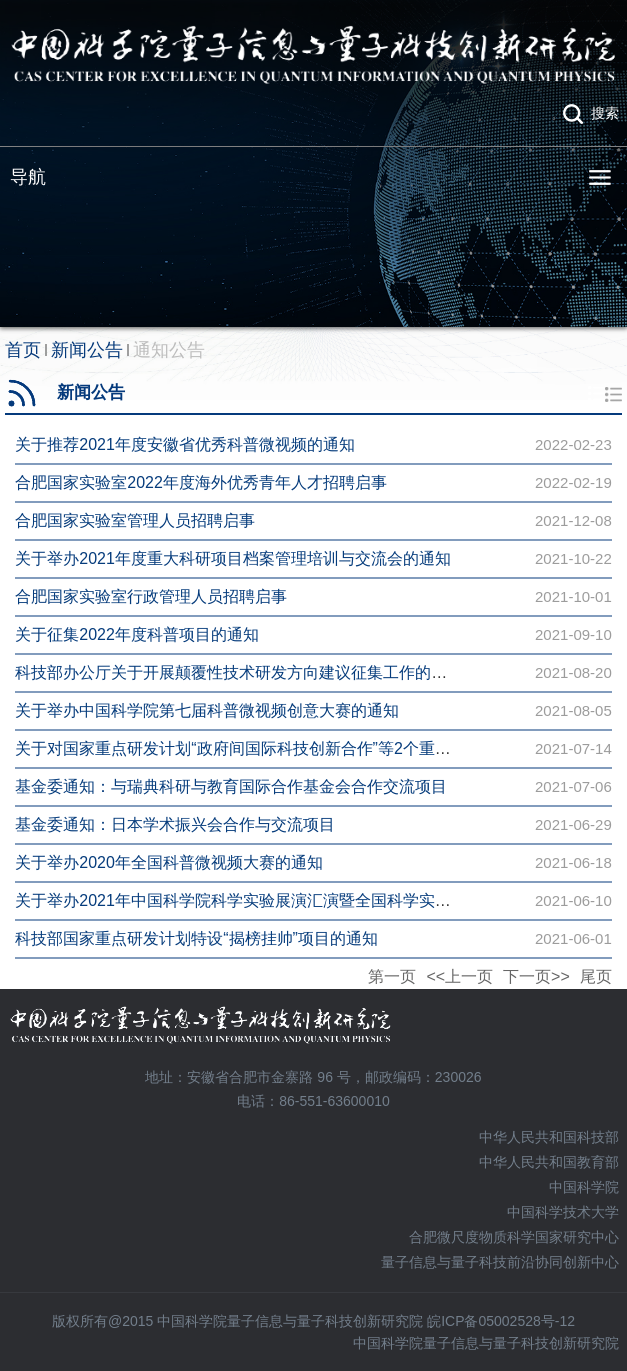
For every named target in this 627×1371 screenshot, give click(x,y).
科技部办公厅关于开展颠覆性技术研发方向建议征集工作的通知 (239, 672)
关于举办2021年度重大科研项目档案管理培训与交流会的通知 (233, 558)
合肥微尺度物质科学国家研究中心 (514, 1237)
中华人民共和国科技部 (549, 1137)
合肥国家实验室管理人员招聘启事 (135, 520)
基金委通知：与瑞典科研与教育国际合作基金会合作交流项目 (231, 786)
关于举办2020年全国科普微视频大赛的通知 (169, 862)
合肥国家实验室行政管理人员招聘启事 (151, 596)
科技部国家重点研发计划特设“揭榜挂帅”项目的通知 (196, 938)
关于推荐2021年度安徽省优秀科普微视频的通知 (185, 444)
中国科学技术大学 (563, 1212)
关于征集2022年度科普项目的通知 (137, 634)
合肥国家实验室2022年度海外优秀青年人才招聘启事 (201, 482)
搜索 (605, 113)
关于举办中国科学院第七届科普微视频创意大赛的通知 (207, 710)
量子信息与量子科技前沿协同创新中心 (500, 1262)
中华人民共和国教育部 (549, 1162)
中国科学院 (584, 1187)
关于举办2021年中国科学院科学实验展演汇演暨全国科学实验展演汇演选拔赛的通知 (313, 900)
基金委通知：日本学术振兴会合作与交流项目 (175, 824)
